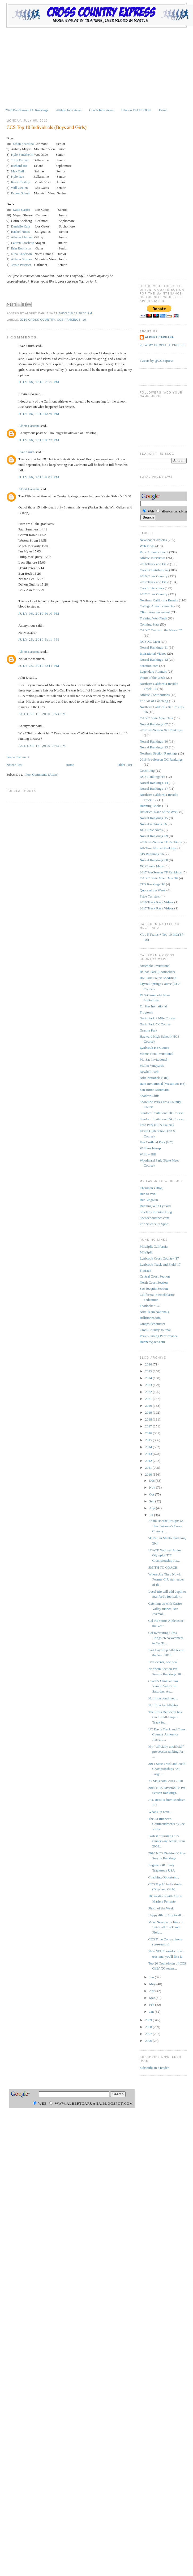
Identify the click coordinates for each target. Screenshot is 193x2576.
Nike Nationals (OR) (154, 1078)
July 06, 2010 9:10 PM (38, 613)
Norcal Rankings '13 (154, 747)
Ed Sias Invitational (153, 1006)
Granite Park (148, 1030)
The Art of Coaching (154, 701)
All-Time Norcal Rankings (158, 848)
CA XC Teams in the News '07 (161, 630)
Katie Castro (21, 210)
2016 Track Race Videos (156, 902)
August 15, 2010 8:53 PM (42, 714)
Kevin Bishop (20, 182)
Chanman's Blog (151, 1188)
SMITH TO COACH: (163, 1567)
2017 (149, 1426)
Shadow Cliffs (150, 1096)
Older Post (125, 765)
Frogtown (146, 1012)
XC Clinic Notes (151, 830)
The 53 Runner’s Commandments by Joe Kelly (166, 1824)
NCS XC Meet (150, 642)
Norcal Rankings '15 (154, 818)
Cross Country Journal (155, 1330)
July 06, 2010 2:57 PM (38, 382)
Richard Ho (19, 166)
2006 (149, 2041)
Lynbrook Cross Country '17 (159, 1258)
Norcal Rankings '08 (154, 860)
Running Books (150, 806)
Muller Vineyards (152, 1066)
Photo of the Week (152, 678)
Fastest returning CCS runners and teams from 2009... (166, 1841)
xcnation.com (149, 666)
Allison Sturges (21, 259)
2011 (149, 1468)
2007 (149, 2034)
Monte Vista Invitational (156, 1054)
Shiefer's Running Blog (156, 1212)
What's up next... (159, 1812)
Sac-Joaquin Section (154, 1289)
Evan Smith (26, 452)
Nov (152, 1487)
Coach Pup (147, 771)
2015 (149, 1440)
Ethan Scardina (23, 144)
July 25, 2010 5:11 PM (38, 639)
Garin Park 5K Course (155, 1024)
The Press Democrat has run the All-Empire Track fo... (165, 1717)
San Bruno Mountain (154, 1090)
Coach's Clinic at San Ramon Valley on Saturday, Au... (163, 1686)
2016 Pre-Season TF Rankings (161, 842)
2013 (149, 1454)
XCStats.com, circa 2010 (165, 1781)
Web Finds (147, 546)
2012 (149, 1461)
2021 (149, 1399)
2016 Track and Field (154, 564)
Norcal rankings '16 (153, 824)
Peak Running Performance (159, 1336)
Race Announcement (154, 552)
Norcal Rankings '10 (154, 741)
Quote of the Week (152, 890)
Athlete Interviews (68, 110)
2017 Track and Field (154, 582)
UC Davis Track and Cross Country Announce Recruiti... (166, 1734)
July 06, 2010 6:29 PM (38, 414)
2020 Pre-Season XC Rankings (26, 110)
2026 (149, 1364)
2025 (149, 1371)
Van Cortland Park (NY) (156, 1142)
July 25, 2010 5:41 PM (38, 666)
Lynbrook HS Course (154, 1048)
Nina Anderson (21, 254)
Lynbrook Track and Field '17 (160, 1264)
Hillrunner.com (150, 1318)
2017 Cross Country (154, 594)
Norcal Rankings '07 (154, 724)
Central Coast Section (155, 1276)
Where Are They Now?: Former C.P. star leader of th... (166, 1579)
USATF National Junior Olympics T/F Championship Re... (164, 1555)
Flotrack (145, 1271)
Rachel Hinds (20, 232)
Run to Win (148, 1194)
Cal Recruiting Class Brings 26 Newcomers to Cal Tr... (165, 1638)
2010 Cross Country (37, 319)
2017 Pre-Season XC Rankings (161, 730)
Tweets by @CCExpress (156, 361)
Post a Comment (17, 757)
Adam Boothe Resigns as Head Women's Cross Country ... (165, 1526)
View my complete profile (163, 345)
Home (163, 110)
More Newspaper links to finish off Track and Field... (165, 1927)
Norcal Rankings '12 (154, 660)
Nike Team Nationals (154, 1312)
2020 (149, 1406)
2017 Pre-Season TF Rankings (161, 872)
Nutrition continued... (163, 1698)
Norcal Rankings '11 (154, 647)
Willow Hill (148, 1154)
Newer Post (14, 765)
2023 (149, 1385)
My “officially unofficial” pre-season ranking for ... (166, 1751)
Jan (152, 2012)
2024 (149, 1378)
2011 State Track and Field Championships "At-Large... (167, 1769)
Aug (152, 1508)
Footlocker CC (150, 1306)
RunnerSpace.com (152, 1342)
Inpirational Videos (153, 653)
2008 (149, 2027)
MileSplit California (154, 1246)
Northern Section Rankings (158, 753)
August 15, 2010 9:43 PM (42, 746)
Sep (152, 1501)
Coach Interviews (101, 110)
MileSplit (146, 1252)
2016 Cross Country (154, 576)
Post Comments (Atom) (41, 774)
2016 (149, 1433)
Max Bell (17, 171)
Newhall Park (149, 1072)
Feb (152, 2005)
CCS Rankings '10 (71, 319)
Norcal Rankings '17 (154, 789)
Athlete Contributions (155, 695)
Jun (152, 1977)
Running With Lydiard (155, 1206)
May (152, 1984)
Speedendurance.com (154, 1218)
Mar (152, 1998)
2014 (149, 1447)
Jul (151, 1515)
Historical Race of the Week (159, 812)
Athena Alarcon (22, 237)
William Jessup (150, 1148)
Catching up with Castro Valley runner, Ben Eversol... (165, 1608)
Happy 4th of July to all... (166, 1915)
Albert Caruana (29, 426)
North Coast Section (154, 1282)
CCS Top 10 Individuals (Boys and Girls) (46, 127)
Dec (152, 1481)
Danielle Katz (21, 226)
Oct (152, 1494)
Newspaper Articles (153, 540)
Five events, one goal (163, 1662)
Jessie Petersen (21, 265)
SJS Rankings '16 (152, 854)
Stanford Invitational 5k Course (161, 1119)
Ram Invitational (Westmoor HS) (163, 1084)
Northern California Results (159, 600)
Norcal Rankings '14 (154, 783)
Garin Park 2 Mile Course (157, 1018)
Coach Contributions (154, 570)
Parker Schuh (20, 193)
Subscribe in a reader (154, 2068)
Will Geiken (19, 188)
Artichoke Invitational (155, 966)
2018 (149, 1419)
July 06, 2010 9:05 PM (38, 477)
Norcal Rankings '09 (154, 836)
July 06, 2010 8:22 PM (38, 440)
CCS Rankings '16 (152, 884)
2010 (149, 1474)
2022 (149, 1392)
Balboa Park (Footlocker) (157, 972)
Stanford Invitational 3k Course (161, 1113)
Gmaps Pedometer (152, 1324)
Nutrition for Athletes (163, 1705)
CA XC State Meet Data (156, 718)
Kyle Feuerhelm (22, 155)
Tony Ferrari (19, 160)
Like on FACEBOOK (136, 110)
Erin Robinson (21, 248)
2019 (149, 1412)
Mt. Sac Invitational (153, 1059)
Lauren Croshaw (22, 243)
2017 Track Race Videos (156, 908)
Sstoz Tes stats (150, 896)
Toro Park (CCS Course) (157, 1125)
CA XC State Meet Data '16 (159, 878)
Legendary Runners (153, 671)
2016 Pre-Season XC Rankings (161, 759)
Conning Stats (149, 624)
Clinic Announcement (155, 612)
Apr (152, 1991)
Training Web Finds (153, 618)
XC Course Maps (152, 866)
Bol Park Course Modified (158, 978)
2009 (149, 2020)
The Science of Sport (154, 1224)
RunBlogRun (149, 1200)
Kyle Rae (17, 176)
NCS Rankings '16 (152, 777)
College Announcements (156, 606)
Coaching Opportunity (163, 1877)
